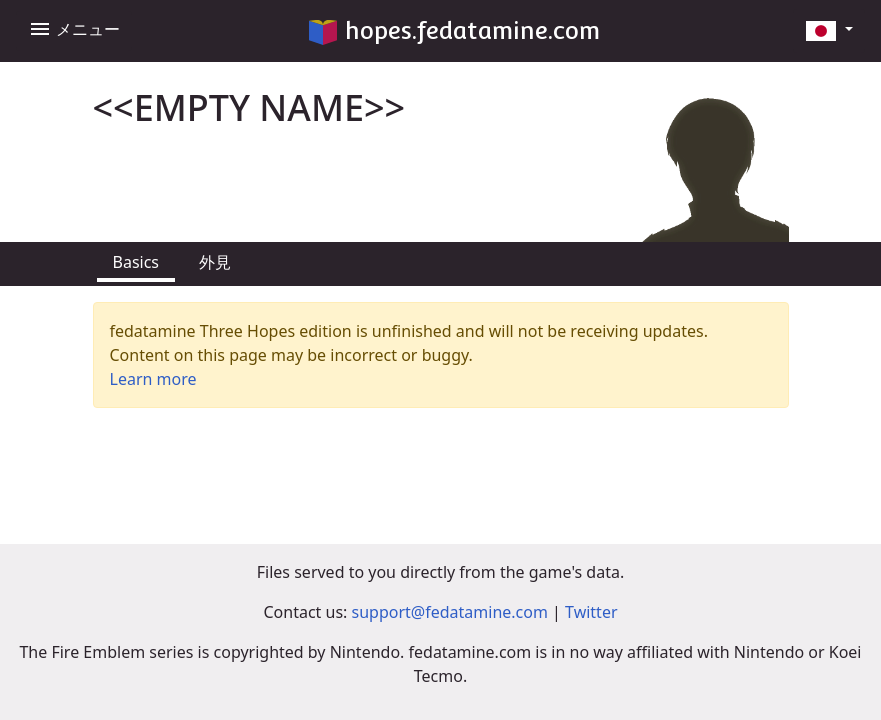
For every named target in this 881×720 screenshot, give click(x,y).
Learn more (153, 379)
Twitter (591, 612)
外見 (215, 262)
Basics (136, 262)
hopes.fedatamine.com (454, 30)
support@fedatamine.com (450, 612)
